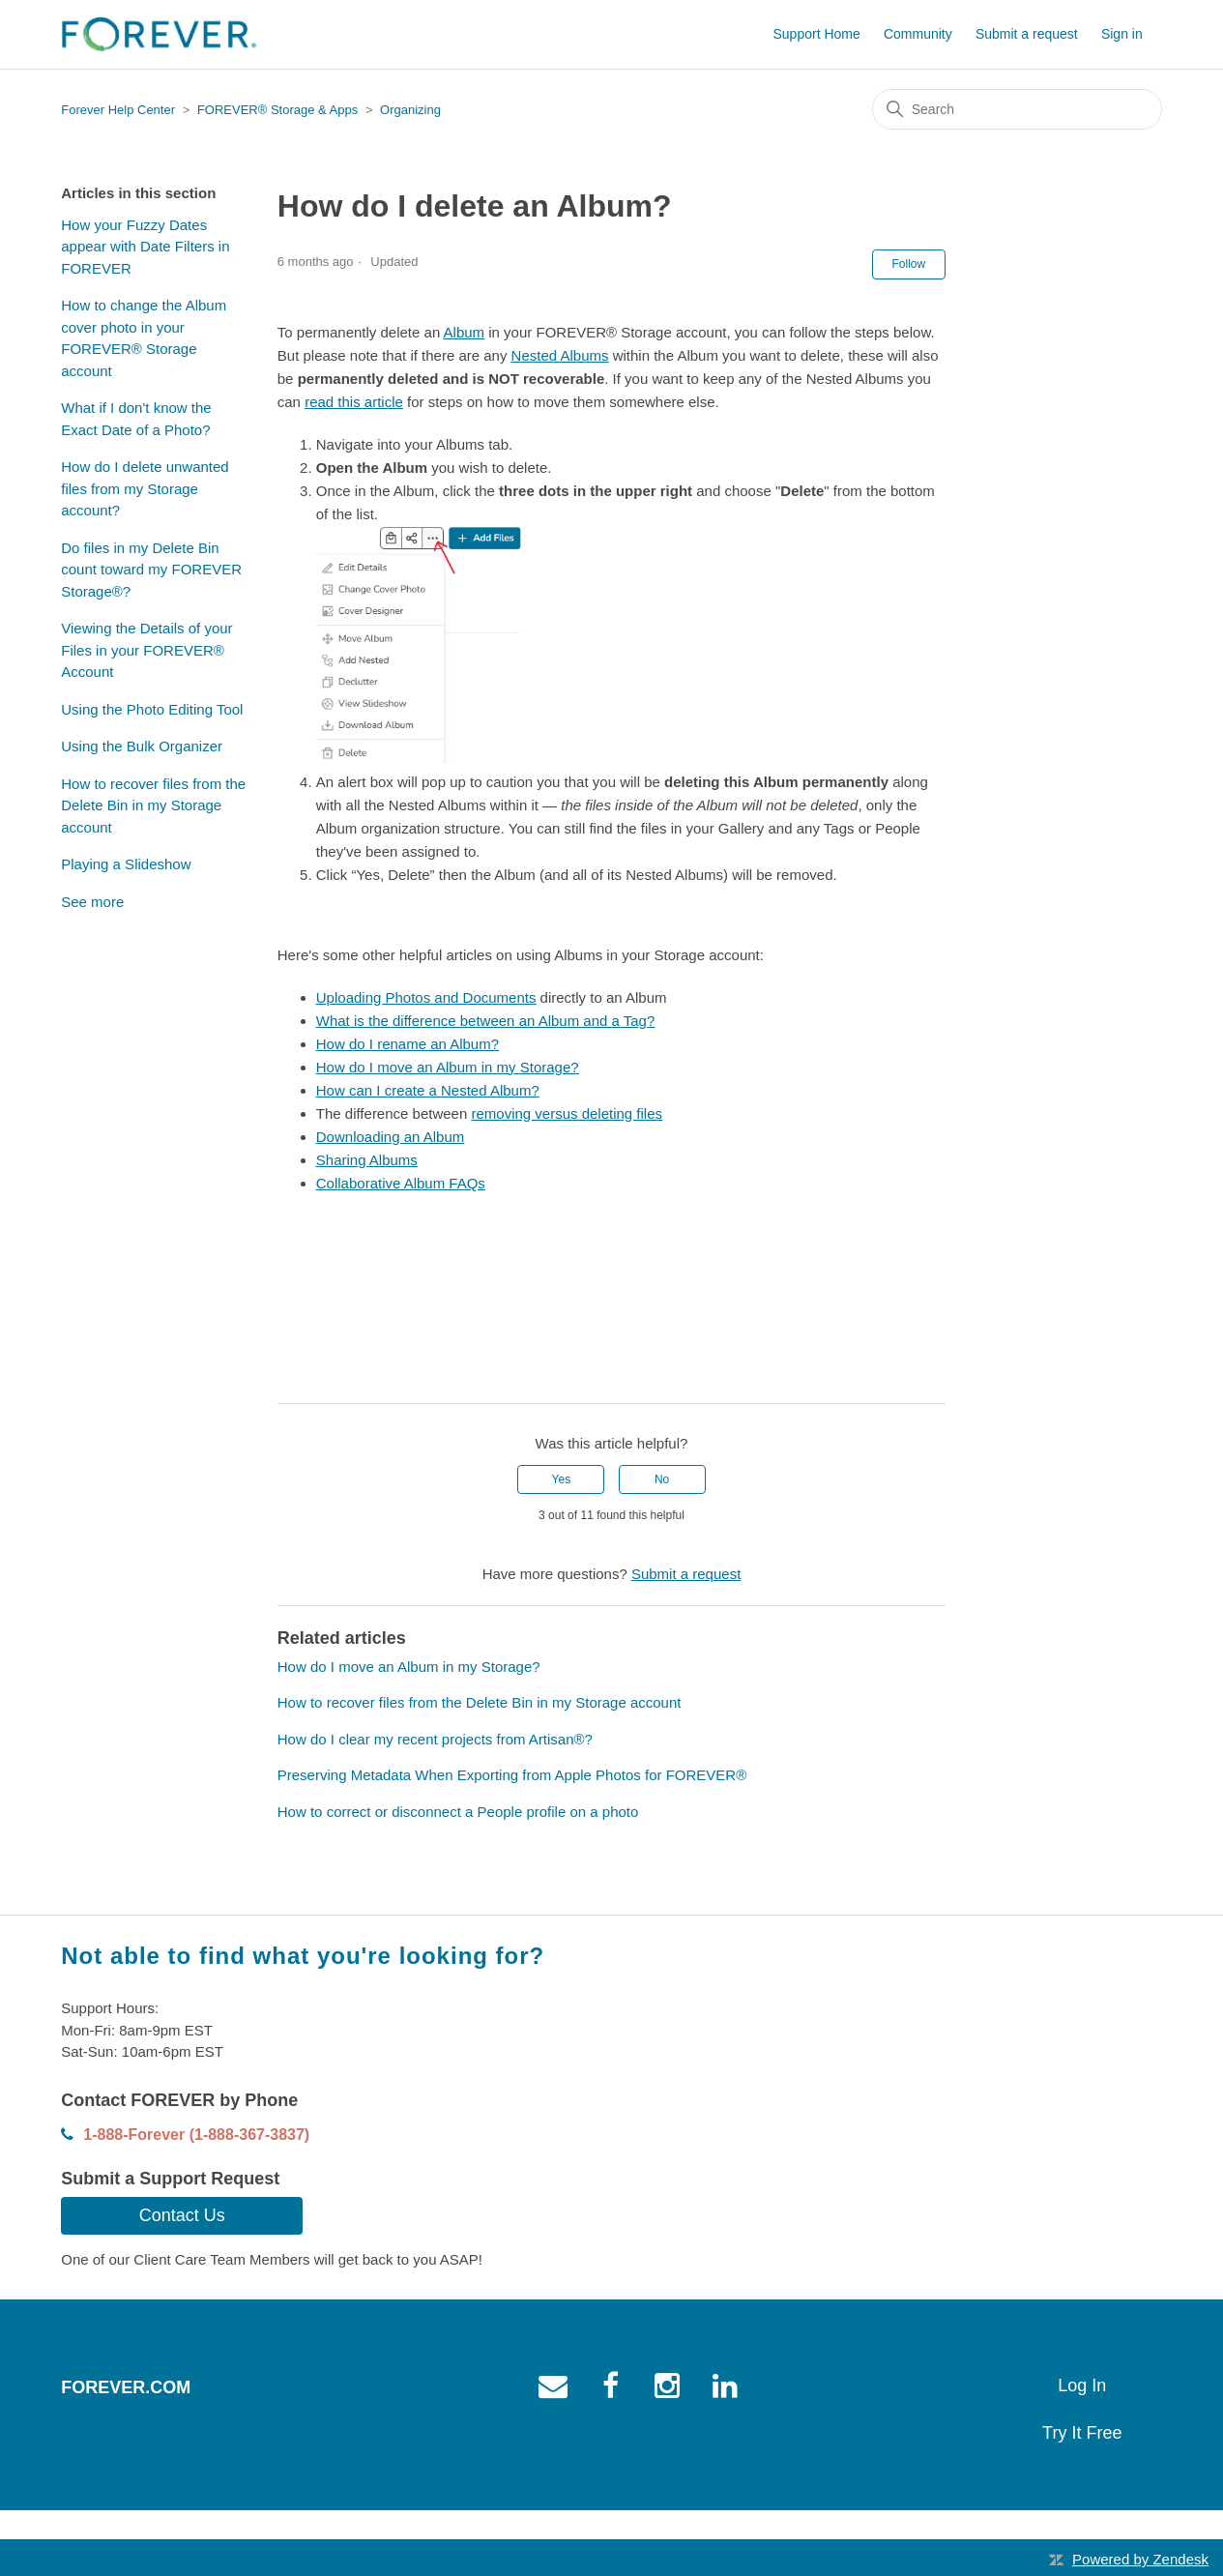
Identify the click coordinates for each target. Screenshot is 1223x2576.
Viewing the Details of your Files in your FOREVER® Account (146, 650)
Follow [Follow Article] (909, 264)
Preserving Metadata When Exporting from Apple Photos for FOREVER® (511, 1775)
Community (918, 34)
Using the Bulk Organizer (141, 746)
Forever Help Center (118, 109)
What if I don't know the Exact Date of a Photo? (136, 418)
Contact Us (182, 2215)
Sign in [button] (1122, 34)
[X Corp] (320, 1374)
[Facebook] (291, 1374)
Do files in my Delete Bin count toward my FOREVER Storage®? (151, 570)
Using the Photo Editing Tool (152, 709)
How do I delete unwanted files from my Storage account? (144, 488)
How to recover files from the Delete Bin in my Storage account (153, 805)
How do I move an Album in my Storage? (408, 1666)
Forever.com (125, 2387)
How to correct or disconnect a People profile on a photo (458, 1811)
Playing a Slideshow (125, 864)
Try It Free (1081, 2433)
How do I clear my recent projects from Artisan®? (435, 1739)
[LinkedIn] (348, 1374)
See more (92, 901)
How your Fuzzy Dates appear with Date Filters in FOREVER (145, 247)
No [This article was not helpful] (662, 1479)
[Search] (1017, 109)
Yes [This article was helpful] (561, 1479)
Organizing (410, 109)
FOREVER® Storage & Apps (277, 109)
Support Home (815, 34)
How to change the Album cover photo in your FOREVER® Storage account (143, 338)
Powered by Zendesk (1140, 2559)
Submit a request (1026, 34)
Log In (1082, 2385)
